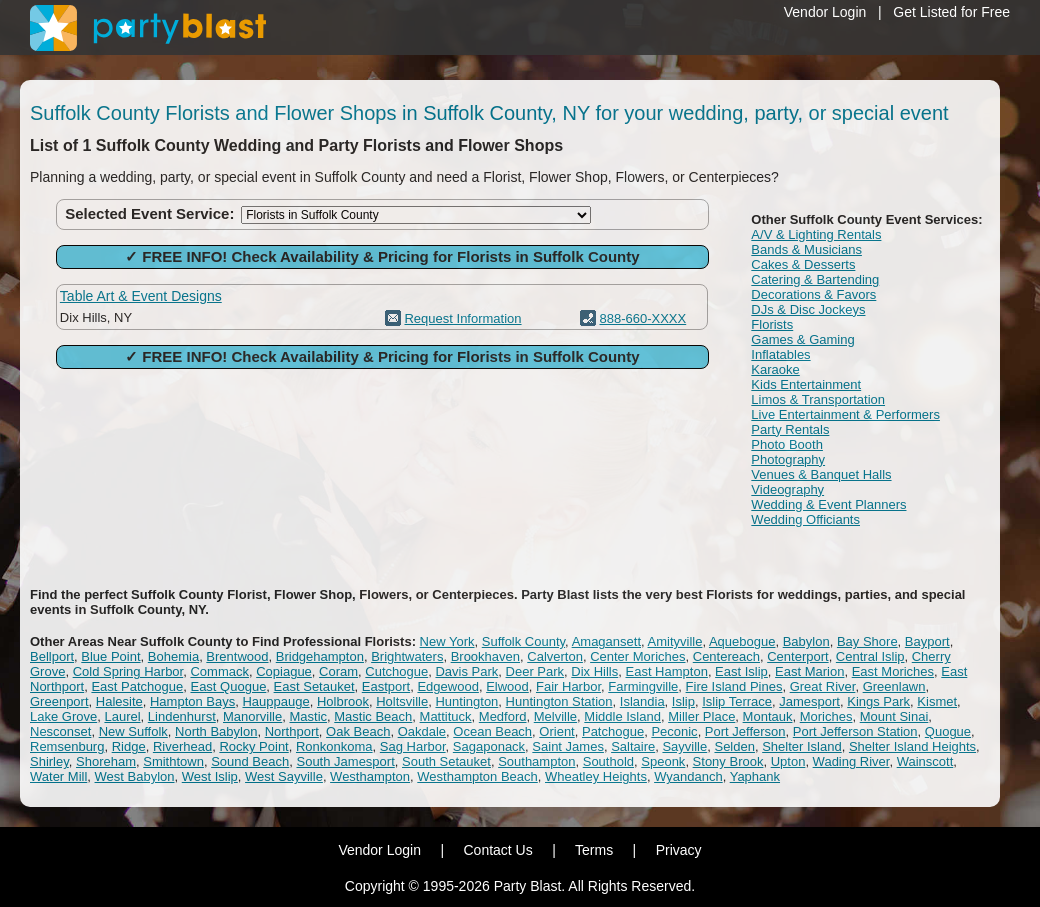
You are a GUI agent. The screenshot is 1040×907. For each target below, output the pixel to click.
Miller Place (701, 716)
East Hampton (667, 671)
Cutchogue (396, 671)
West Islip (210, 776)
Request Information (462, 318)
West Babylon (135, 776)
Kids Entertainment (806, 384)
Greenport (59, 701)
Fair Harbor (568, 686)
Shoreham (106, 761)
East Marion (809, 671)
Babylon (806, 641)
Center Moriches (637, 656)
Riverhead (182, 746)
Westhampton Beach (477, 776)
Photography (788, 459)
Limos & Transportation (818, 399)
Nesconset (60, 731)
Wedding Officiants (805, 519)
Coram (338, 671)
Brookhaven (485, 656)
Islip (683, 701)
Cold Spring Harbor (128, 671)
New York (447, 641)
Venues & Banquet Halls (821, 474)
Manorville (252, 716)
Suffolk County (523, 641)
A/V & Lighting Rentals (816, 234)
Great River (823, 686)
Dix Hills (594, 671)
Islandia (642, 701)
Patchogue (613, 731)
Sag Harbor (413, 746)
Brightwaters (407, 656)
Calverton (555, 656)
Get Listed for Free (951, 12)
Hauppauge (275, 701)
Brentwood (237, 656)
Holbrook (343, 701)
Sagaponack (489, 746)
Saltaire (633, 746)
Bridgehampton (320, 656)
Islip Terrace (737, 701)
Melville (555, 716)
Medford (503, 716)
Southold (608, 761)
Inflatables (780, 354)
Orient (556, 731)
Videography (787, 489)
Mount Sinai (894, 716)
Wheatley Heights (596, 776)
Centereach (726, 656)
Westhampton (370, 776)
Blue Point (110, 656)
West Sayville (284, 776)
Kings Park (878, 701)
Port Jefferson (745, 731)
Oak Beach (358, 731)
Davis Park (466, 671)
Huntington (466, 701)
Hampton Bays (192, 701)
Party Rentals (790, 429)
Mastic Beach (373, 716)
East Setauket (314, 686)
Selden (734, 746)
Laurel (122, 716)
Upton (788, 761)
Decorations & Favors (813, 294)
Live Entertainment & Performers (845, 414)
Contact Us (497, 850)
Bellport (52, 656)
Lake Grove (63, 716)
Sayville (684, 746)
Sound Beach (250, 761)
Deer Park (535, 671)
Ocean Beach (492, 731)
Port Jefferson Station (855, 731)
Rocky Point (253, 746)
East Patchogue (137, 686)
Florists (772, 324)
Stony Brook (728, 761)
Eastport (386, 686)
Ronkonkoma (334, 746)
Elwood (507, 686)
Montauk (768, 716)
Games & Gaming (802, 339)
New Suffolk (133, 731)
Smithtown (173, 761)
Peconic (674, 731)
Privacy (679, 850)
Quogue (948, 731)
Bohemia (173, 656)
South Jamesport (345, 761)
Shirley (49, 761)
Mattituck (446, 716)
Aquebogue (742, 641)
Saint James (568, 746)
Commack (219, 671)
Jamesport (809, 701)
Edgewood (447, 686)
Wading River (851, 761)
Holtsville (402, 701)
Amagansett (606, 641)
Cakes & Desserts (803, 264)
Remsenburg (67, 746)
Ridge (129, 746)
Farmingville (643, 686)
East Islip (741, 671)
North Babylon (216, 731)
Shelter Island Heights (912, 746)
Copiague (284, 671)
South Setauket (446, 761)
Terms (594, 850)
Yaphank (755, 776)
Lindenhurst (182, 716)
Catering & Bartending (815, 279)
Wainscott (925, 761)
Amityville (675, 641)
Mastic (308, 716)
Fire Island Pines (734, 686)
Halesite (119, 701)
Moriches (826, 716)
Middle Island (622, 716)
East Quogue (228, 686)
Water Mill (58, 776)
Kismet (937, 701)
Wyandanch (688, 776)
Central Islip (870, 656)
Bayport (927, 641)
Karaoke (775, 369)
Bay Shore (867, 641)
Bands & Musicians (806, 249)
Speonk (663, 761)
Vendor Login (825, 12)
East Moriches (893, 671)
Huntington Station (559, 701)
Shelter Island (802, 746)
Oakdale (422, 731)
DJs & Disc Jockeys (808, 309)
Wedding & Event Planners (828, 504)
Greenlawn (894, 686)
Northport (292, 731)
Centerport (797, 656)
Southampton (536, 761)
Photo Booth (787, 444)
